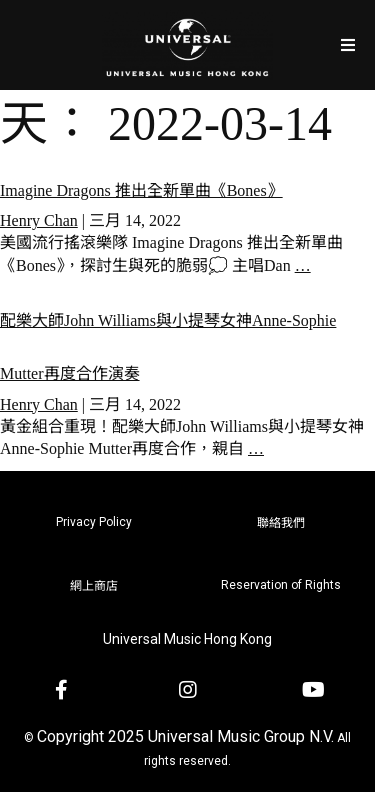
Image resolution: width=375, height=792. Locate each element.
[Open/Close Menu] (347, 44)
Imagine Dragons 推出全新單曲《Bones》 (141, 190)
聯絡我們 (281, 523)
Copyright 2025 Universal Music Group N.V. (185, 736)
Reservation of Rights (281, 585)
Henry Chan (39, 220)
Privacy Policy (94, 522)
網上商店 (94, 586)
